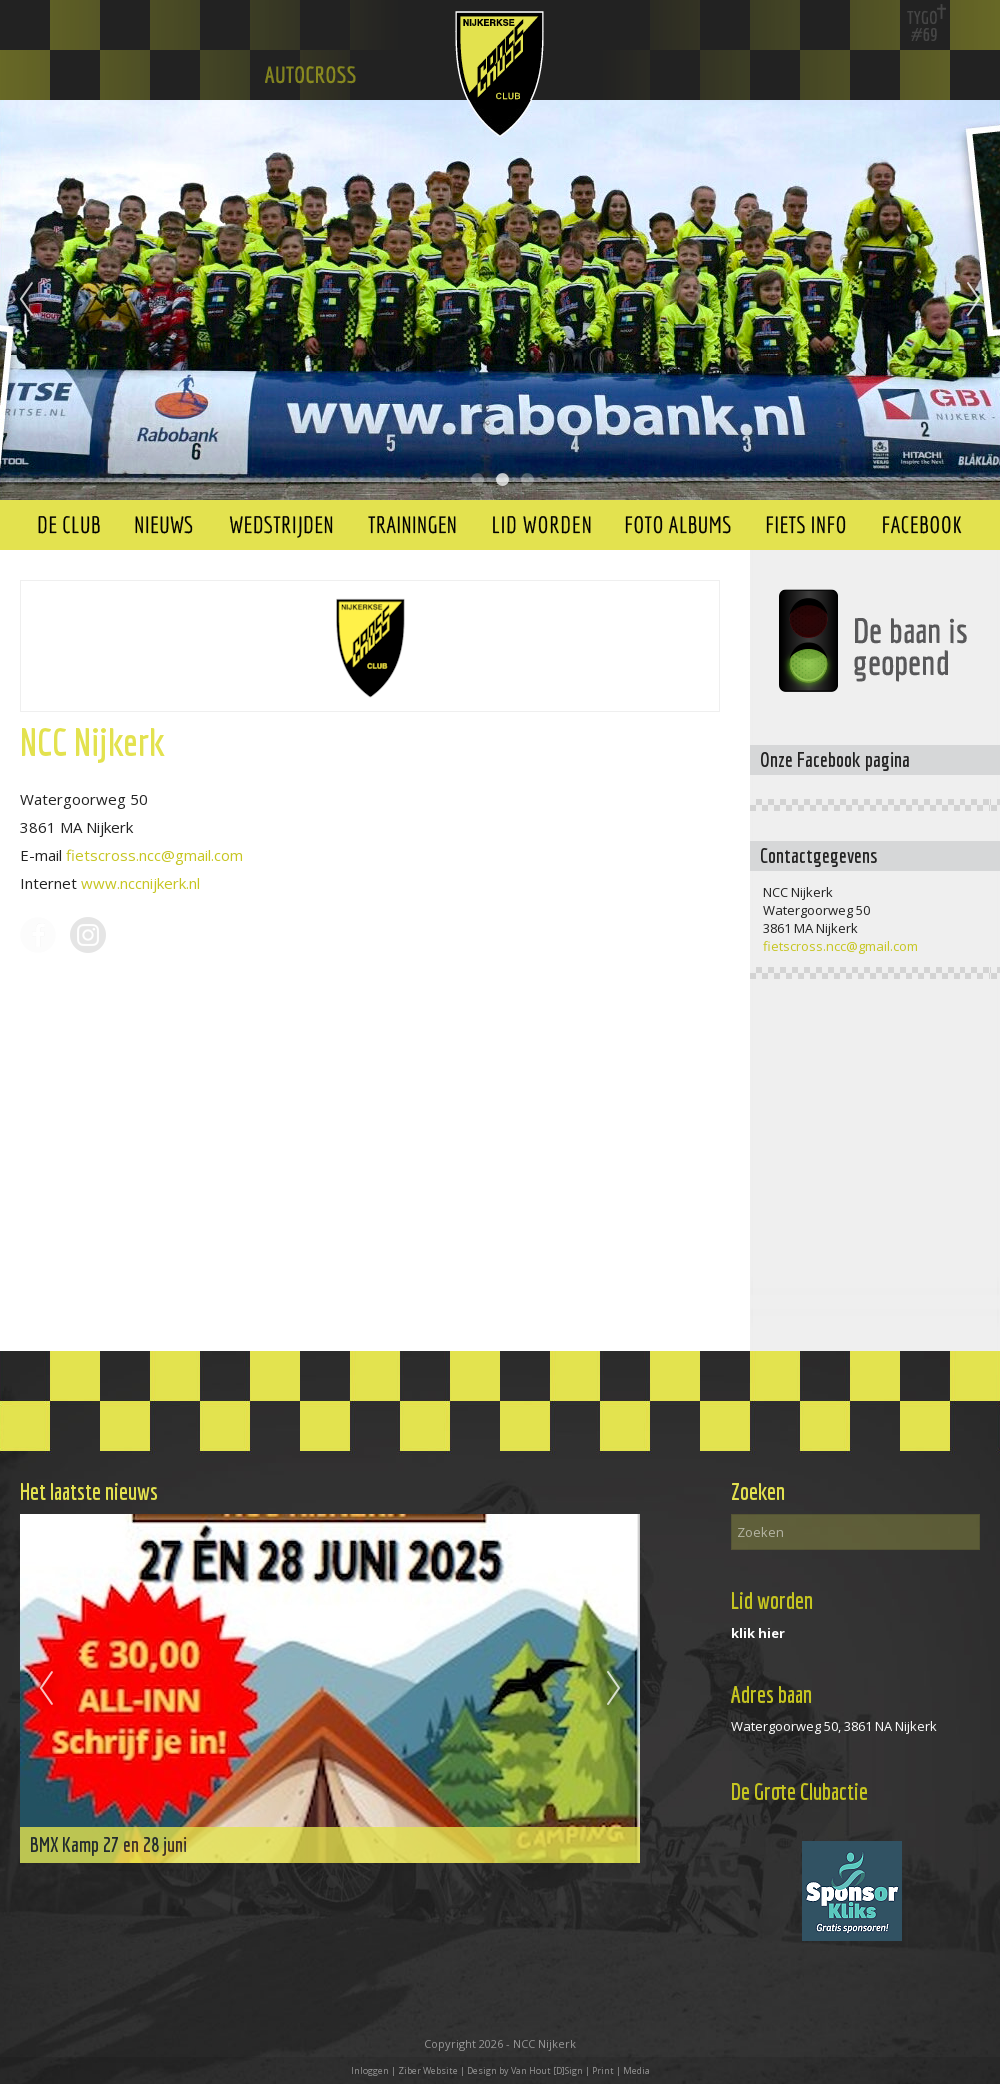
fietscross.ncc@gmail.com (154, 855)
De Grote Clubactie (799, 1791)
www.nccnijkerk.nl (140, 883)
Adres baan (771, 1694)
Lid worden (772, 1600)
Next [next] (974, 300)
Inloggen (370, 2070)
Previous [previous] (26, 300)
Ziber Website (428, 2070)
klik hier (758, 1633)
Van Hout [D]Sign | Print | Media (580, 2070)
